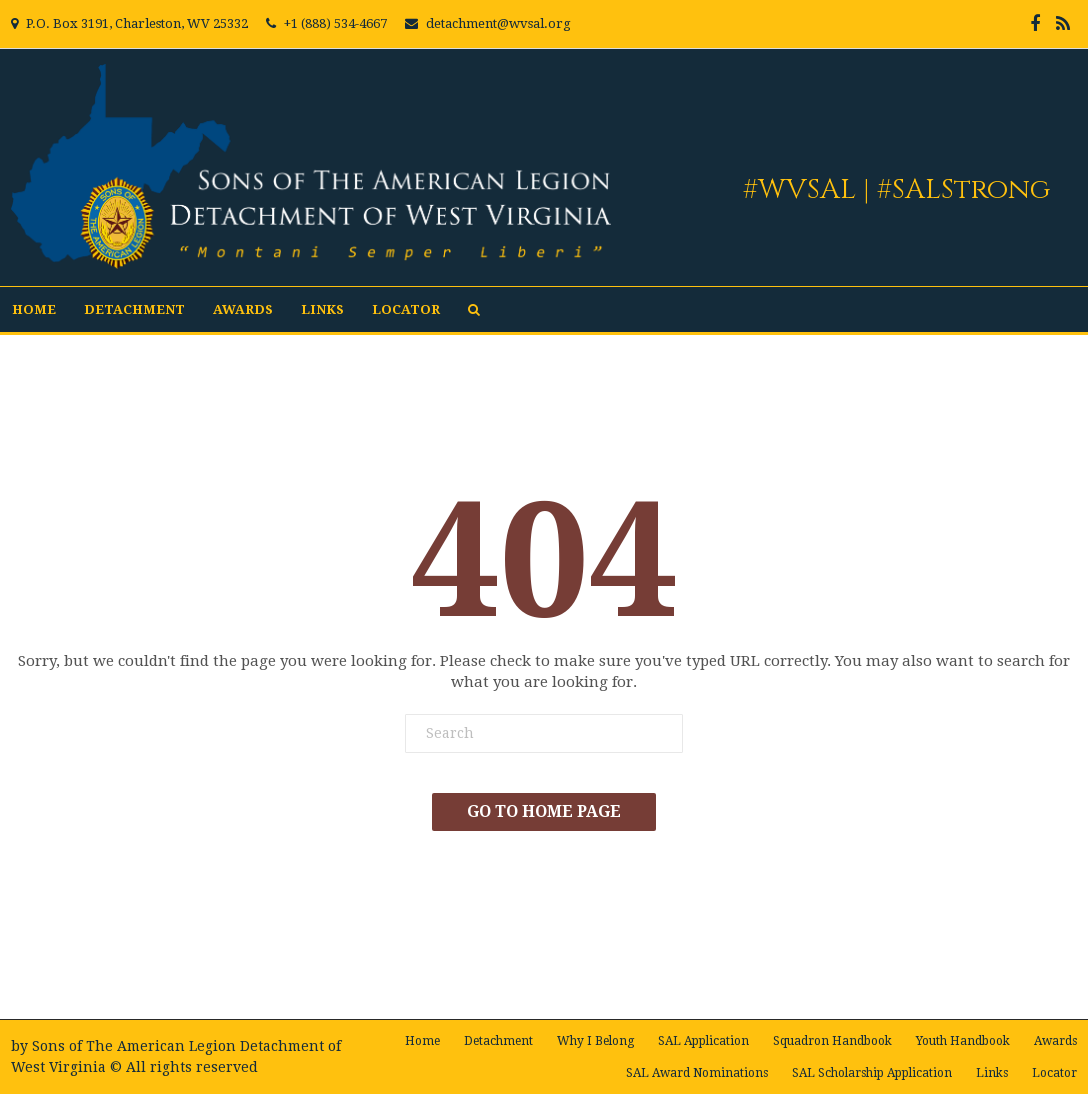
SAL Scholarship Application (872, 1073)
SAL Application (703, 1041)
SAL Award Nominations (697, 1073)
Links (322, 309)
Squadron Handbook (832, 1041)
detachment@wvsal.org (498, 23)
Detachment (134, 309)
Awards (243, 309)
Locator (406, 309)
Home (34, 309)
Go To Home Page (544, 811)
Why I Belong (595, 1041)
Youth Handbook (963, 1041)
